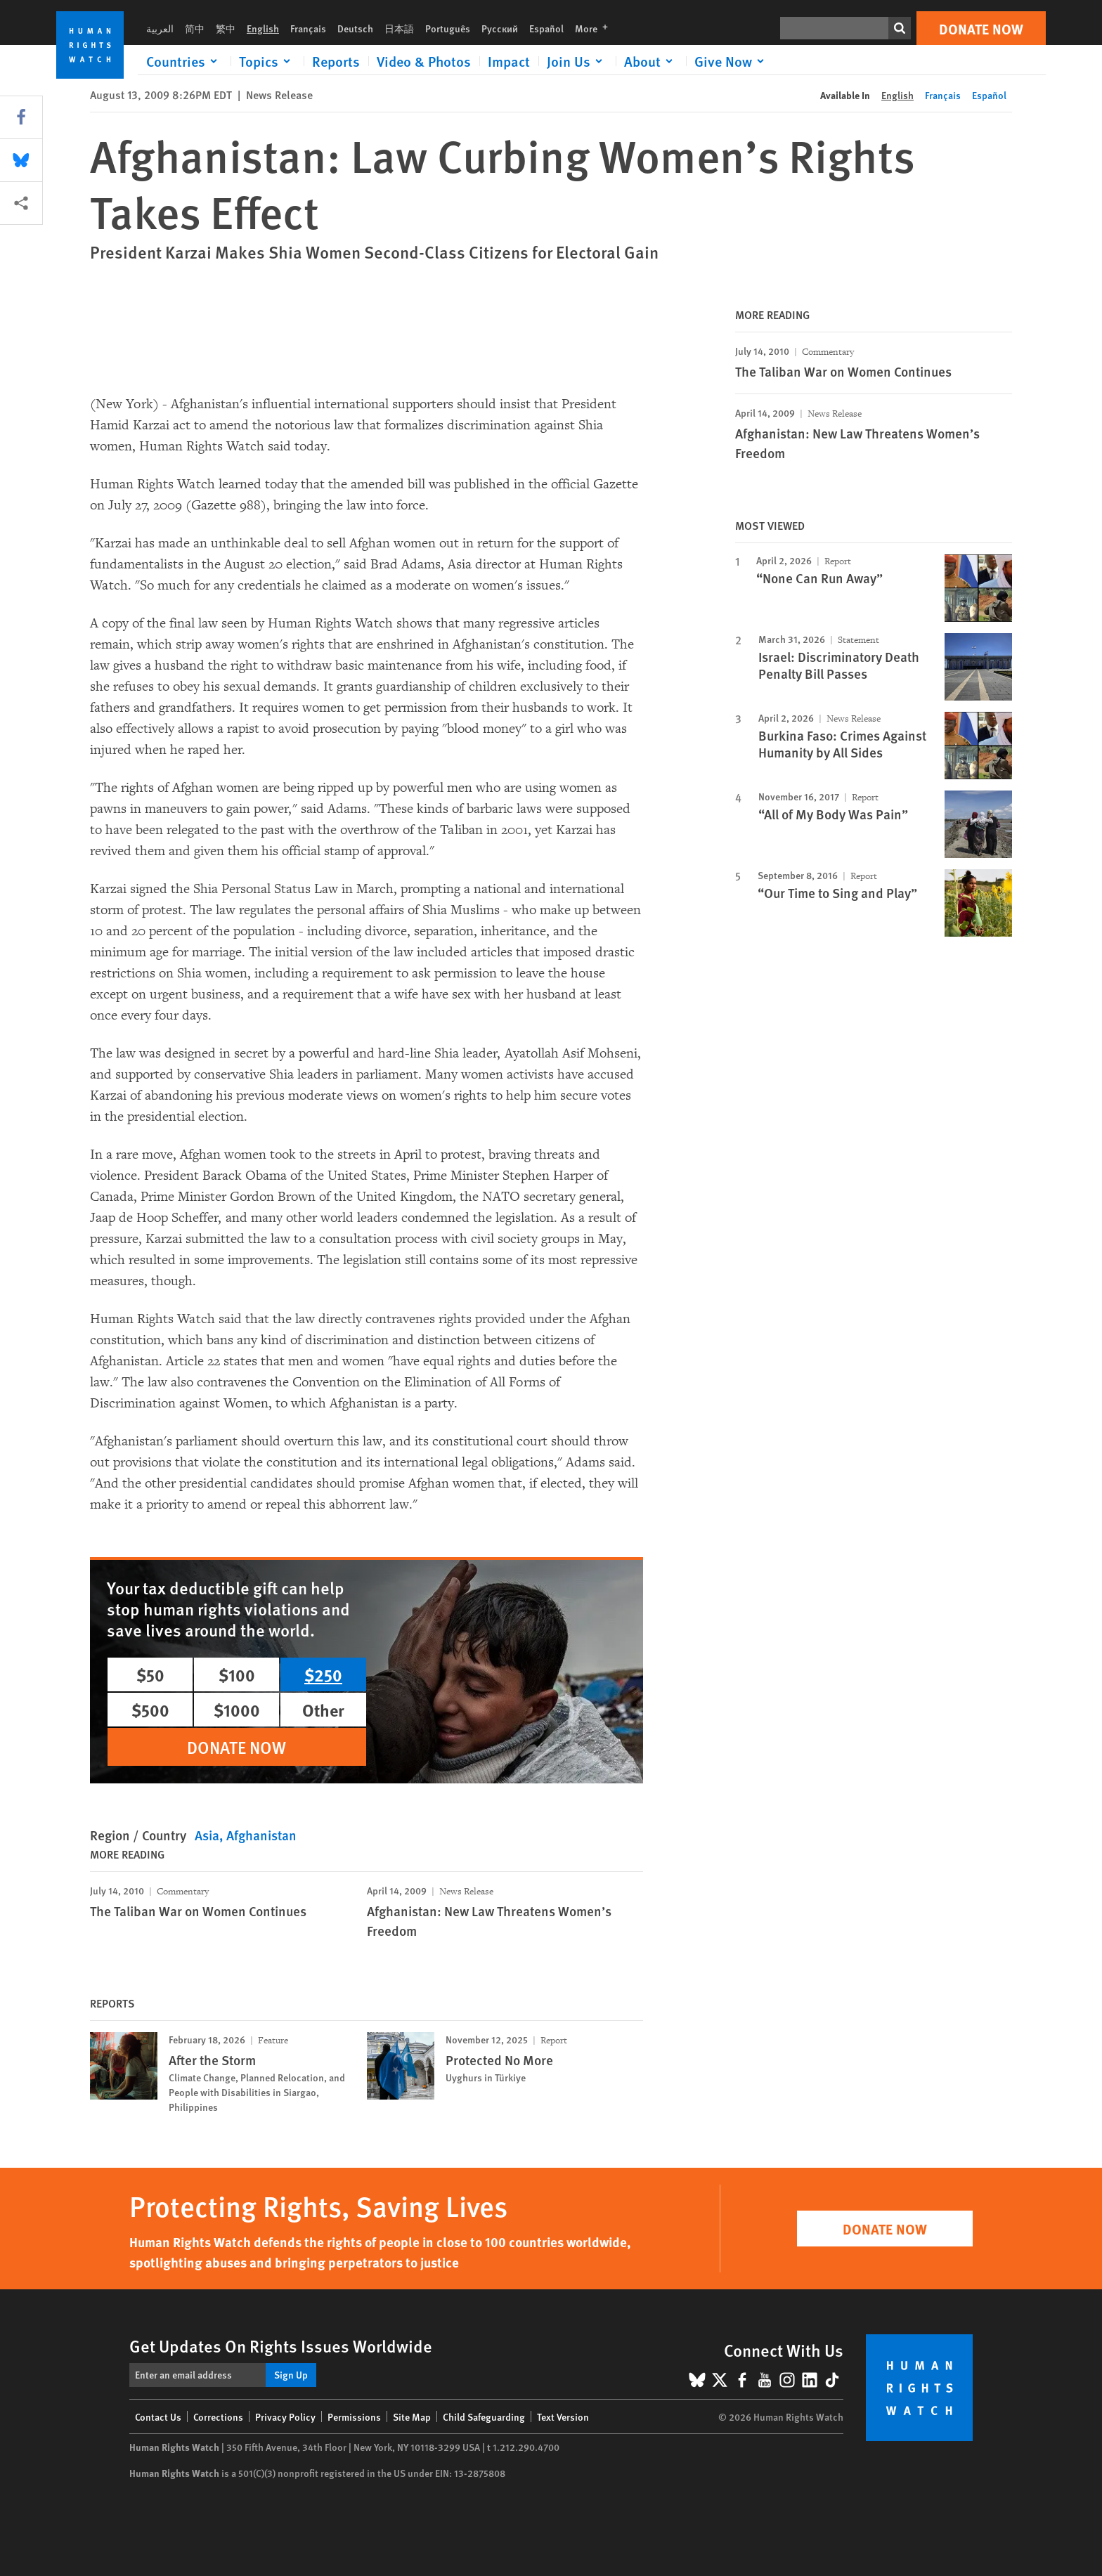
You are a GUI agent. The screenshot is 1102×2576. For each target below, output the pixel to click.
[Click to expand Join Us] (577, 61)
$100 (237, 1674)
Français (308, 28)
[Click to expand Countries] (184, 61)
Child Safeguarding (484, 2416)
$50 (150, 1674)
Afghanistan (261, 1835)
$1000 (237, 1710)
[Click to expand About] (651, 61)
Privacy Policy (285, 2416)
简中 (195, 28)
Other (323, 1710)
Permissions (354, 2416)
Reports (336, 61)
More (595, 28)
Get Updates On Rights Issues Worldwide (280, 2345)
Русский (499, 28)
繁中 (225, 28)
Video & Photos (424, 61)
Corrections (218, 2416)
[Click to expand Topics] (267, 61)
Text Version (563, 2416)
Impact (509, 61)
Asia (207, 1835)
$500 (150, 1710)
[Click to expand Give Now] (731, 61)
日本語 (399, 28)
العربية (160, 28)
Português (447, 28)
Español (546, 28)
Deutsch (355, 28)
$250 (323, 1674)
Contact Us (158, 2416)
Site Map (412, 2416)
